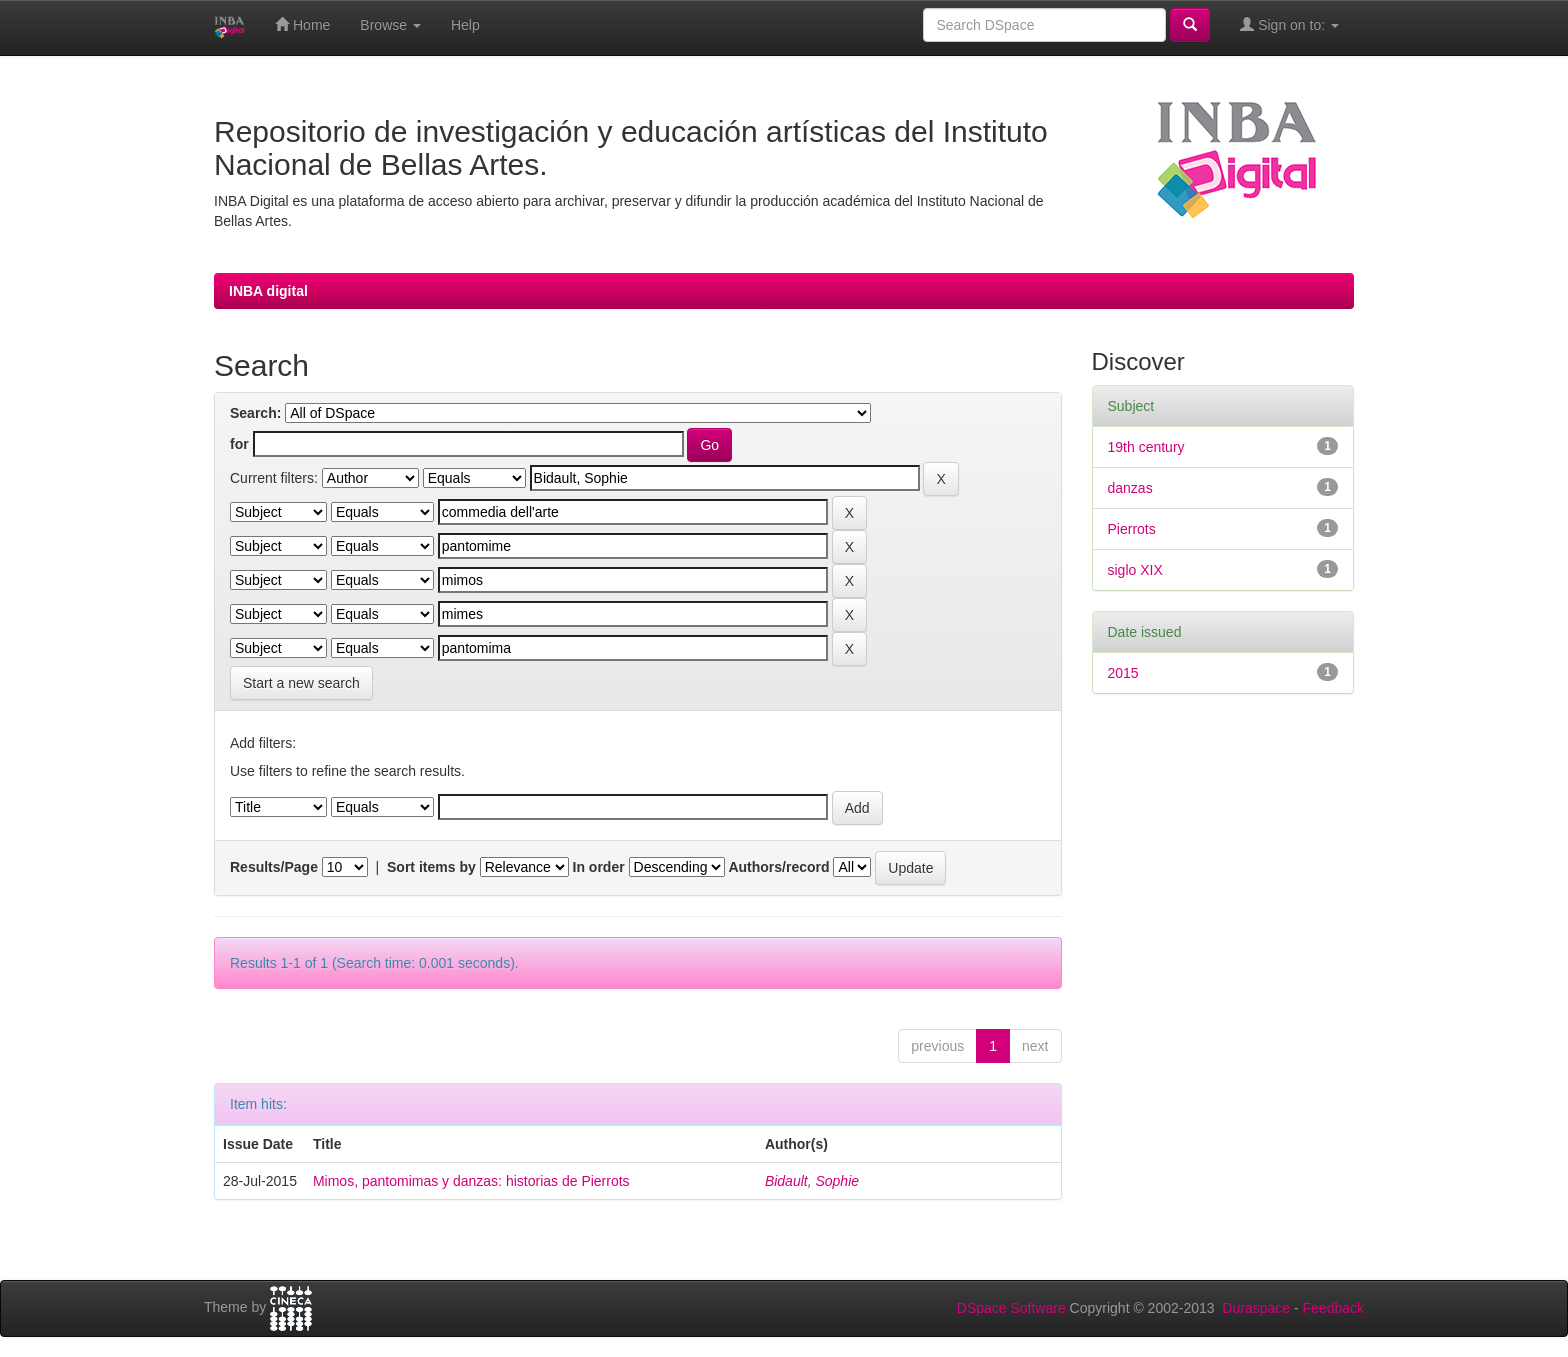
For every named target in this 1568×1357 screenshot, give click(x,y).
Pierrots (1132, 529)
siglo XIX (1135, 570)
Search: (255, 413)
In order (599, 867)
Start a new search (301, 683)
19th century (1146, 447)
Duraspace (1256, 1308)
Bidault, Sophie (812, 1181)
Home (302, 24)
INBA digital (268, 291)
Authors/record (778, 867)
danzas (1130, 488)
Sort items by (431, 867)
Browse (390, 25)
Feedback (1333, 1308)
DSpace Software (1011, 1308)
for (239, 444)
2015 (1123, 673)
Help (465, 25)
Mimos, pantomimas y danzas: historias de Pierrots (471, 1181)
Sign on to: (1289, 24)
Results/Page (274, 867)
